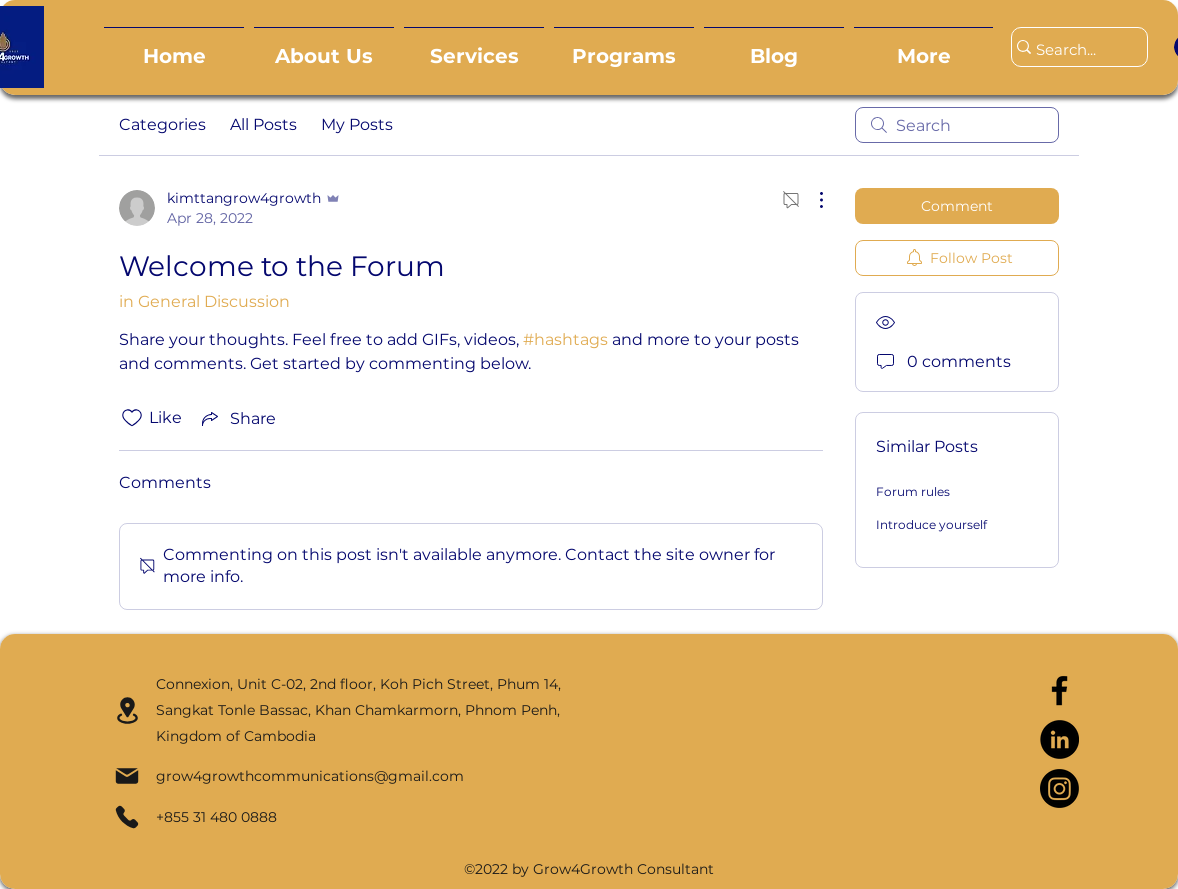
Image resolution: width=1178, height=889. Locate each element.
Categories (162, 124)
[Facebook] (1059, 690)
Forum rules (913, 491)
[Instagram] (1059, 788)
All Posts (263, 124)
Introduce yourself (931, 524)
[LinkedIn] (1059, 739)
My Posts (357, 124)
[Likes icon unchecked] (132, 418)
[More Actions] (811, 200)
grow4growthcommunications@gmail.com (310, 776)
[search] (957, 125)
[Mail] (127, 776)
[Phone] (127, 817)
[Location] (127, 710)
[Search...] (1070, 50)
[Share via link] (237, 418)
